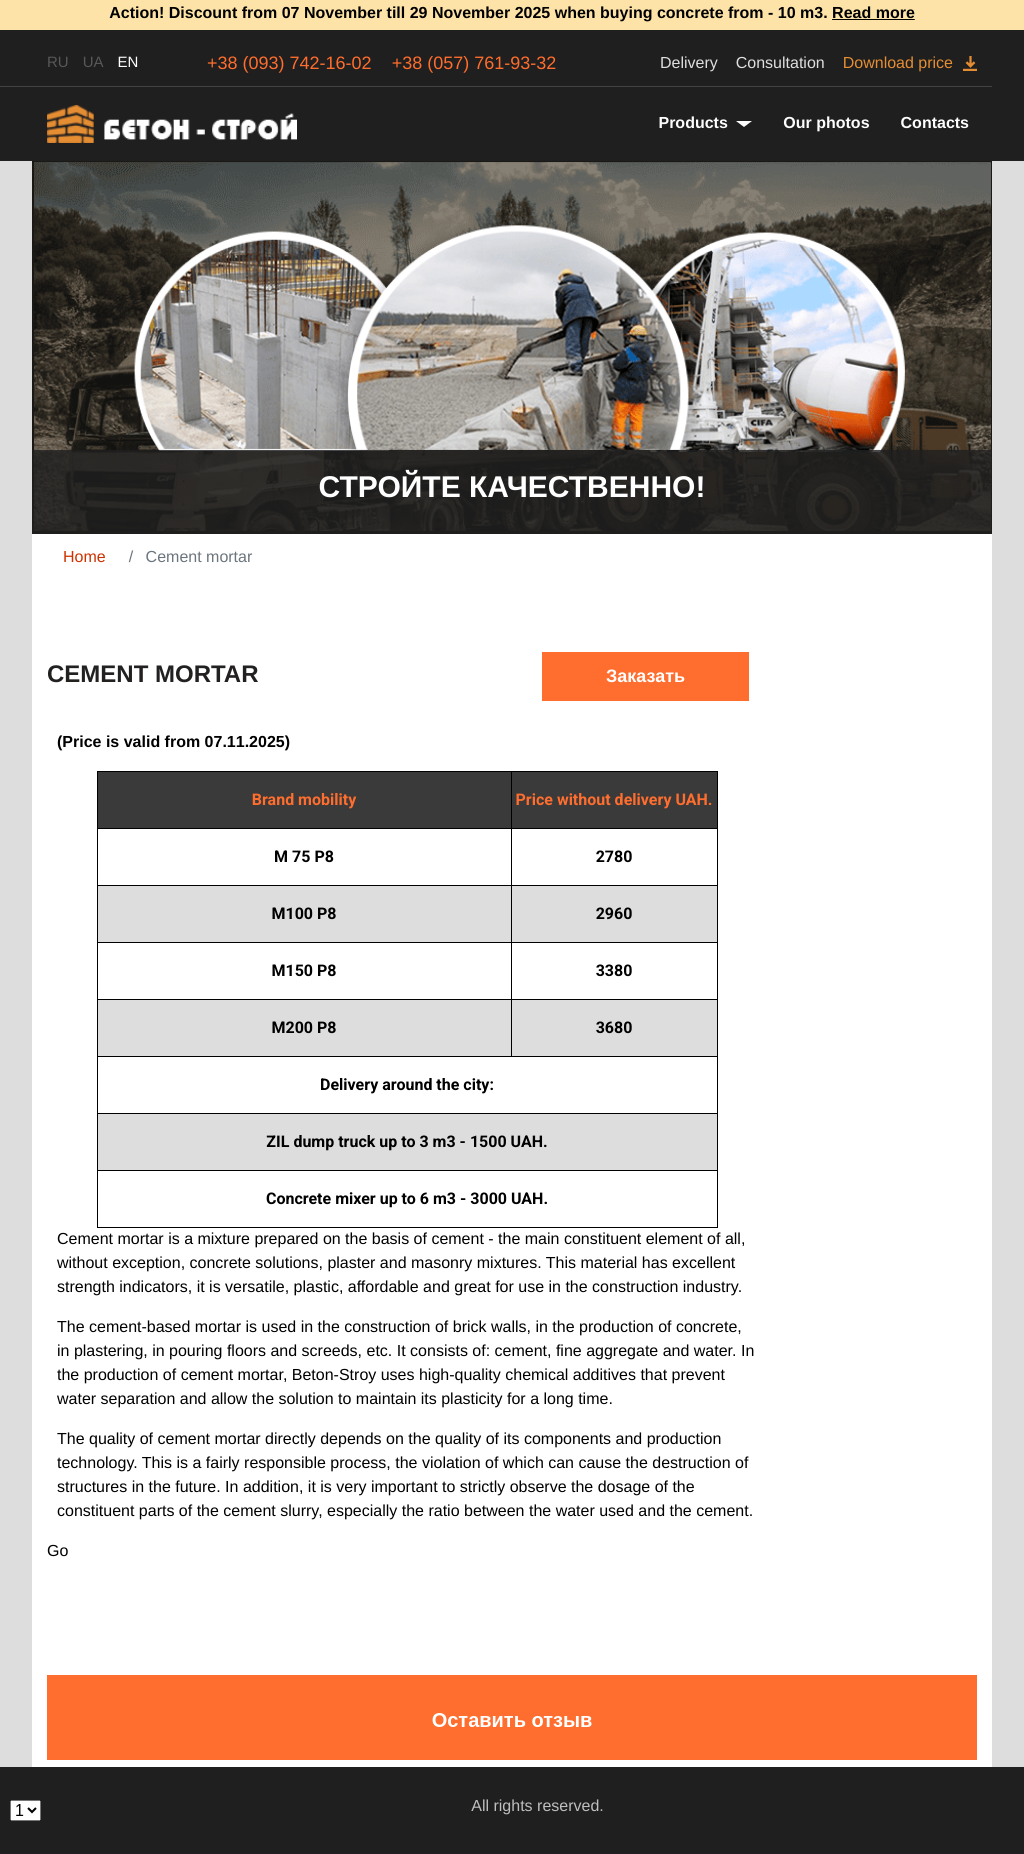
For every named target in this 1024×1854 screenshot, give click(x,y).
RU (58, 62)
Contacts (935, 123)
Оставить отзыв (512, 1720)
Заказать (645, 676)
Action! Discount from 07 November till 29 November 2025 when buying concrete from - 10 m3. (512, 13)
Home (84, 557)
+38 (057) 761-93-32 (474, 63)
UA (93, 62)
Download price (898, 63)
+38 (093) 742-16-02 (289, 63)
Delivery (689, 63)
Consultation (780, 63)
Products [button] (695, 123)
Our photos (826, 123)
